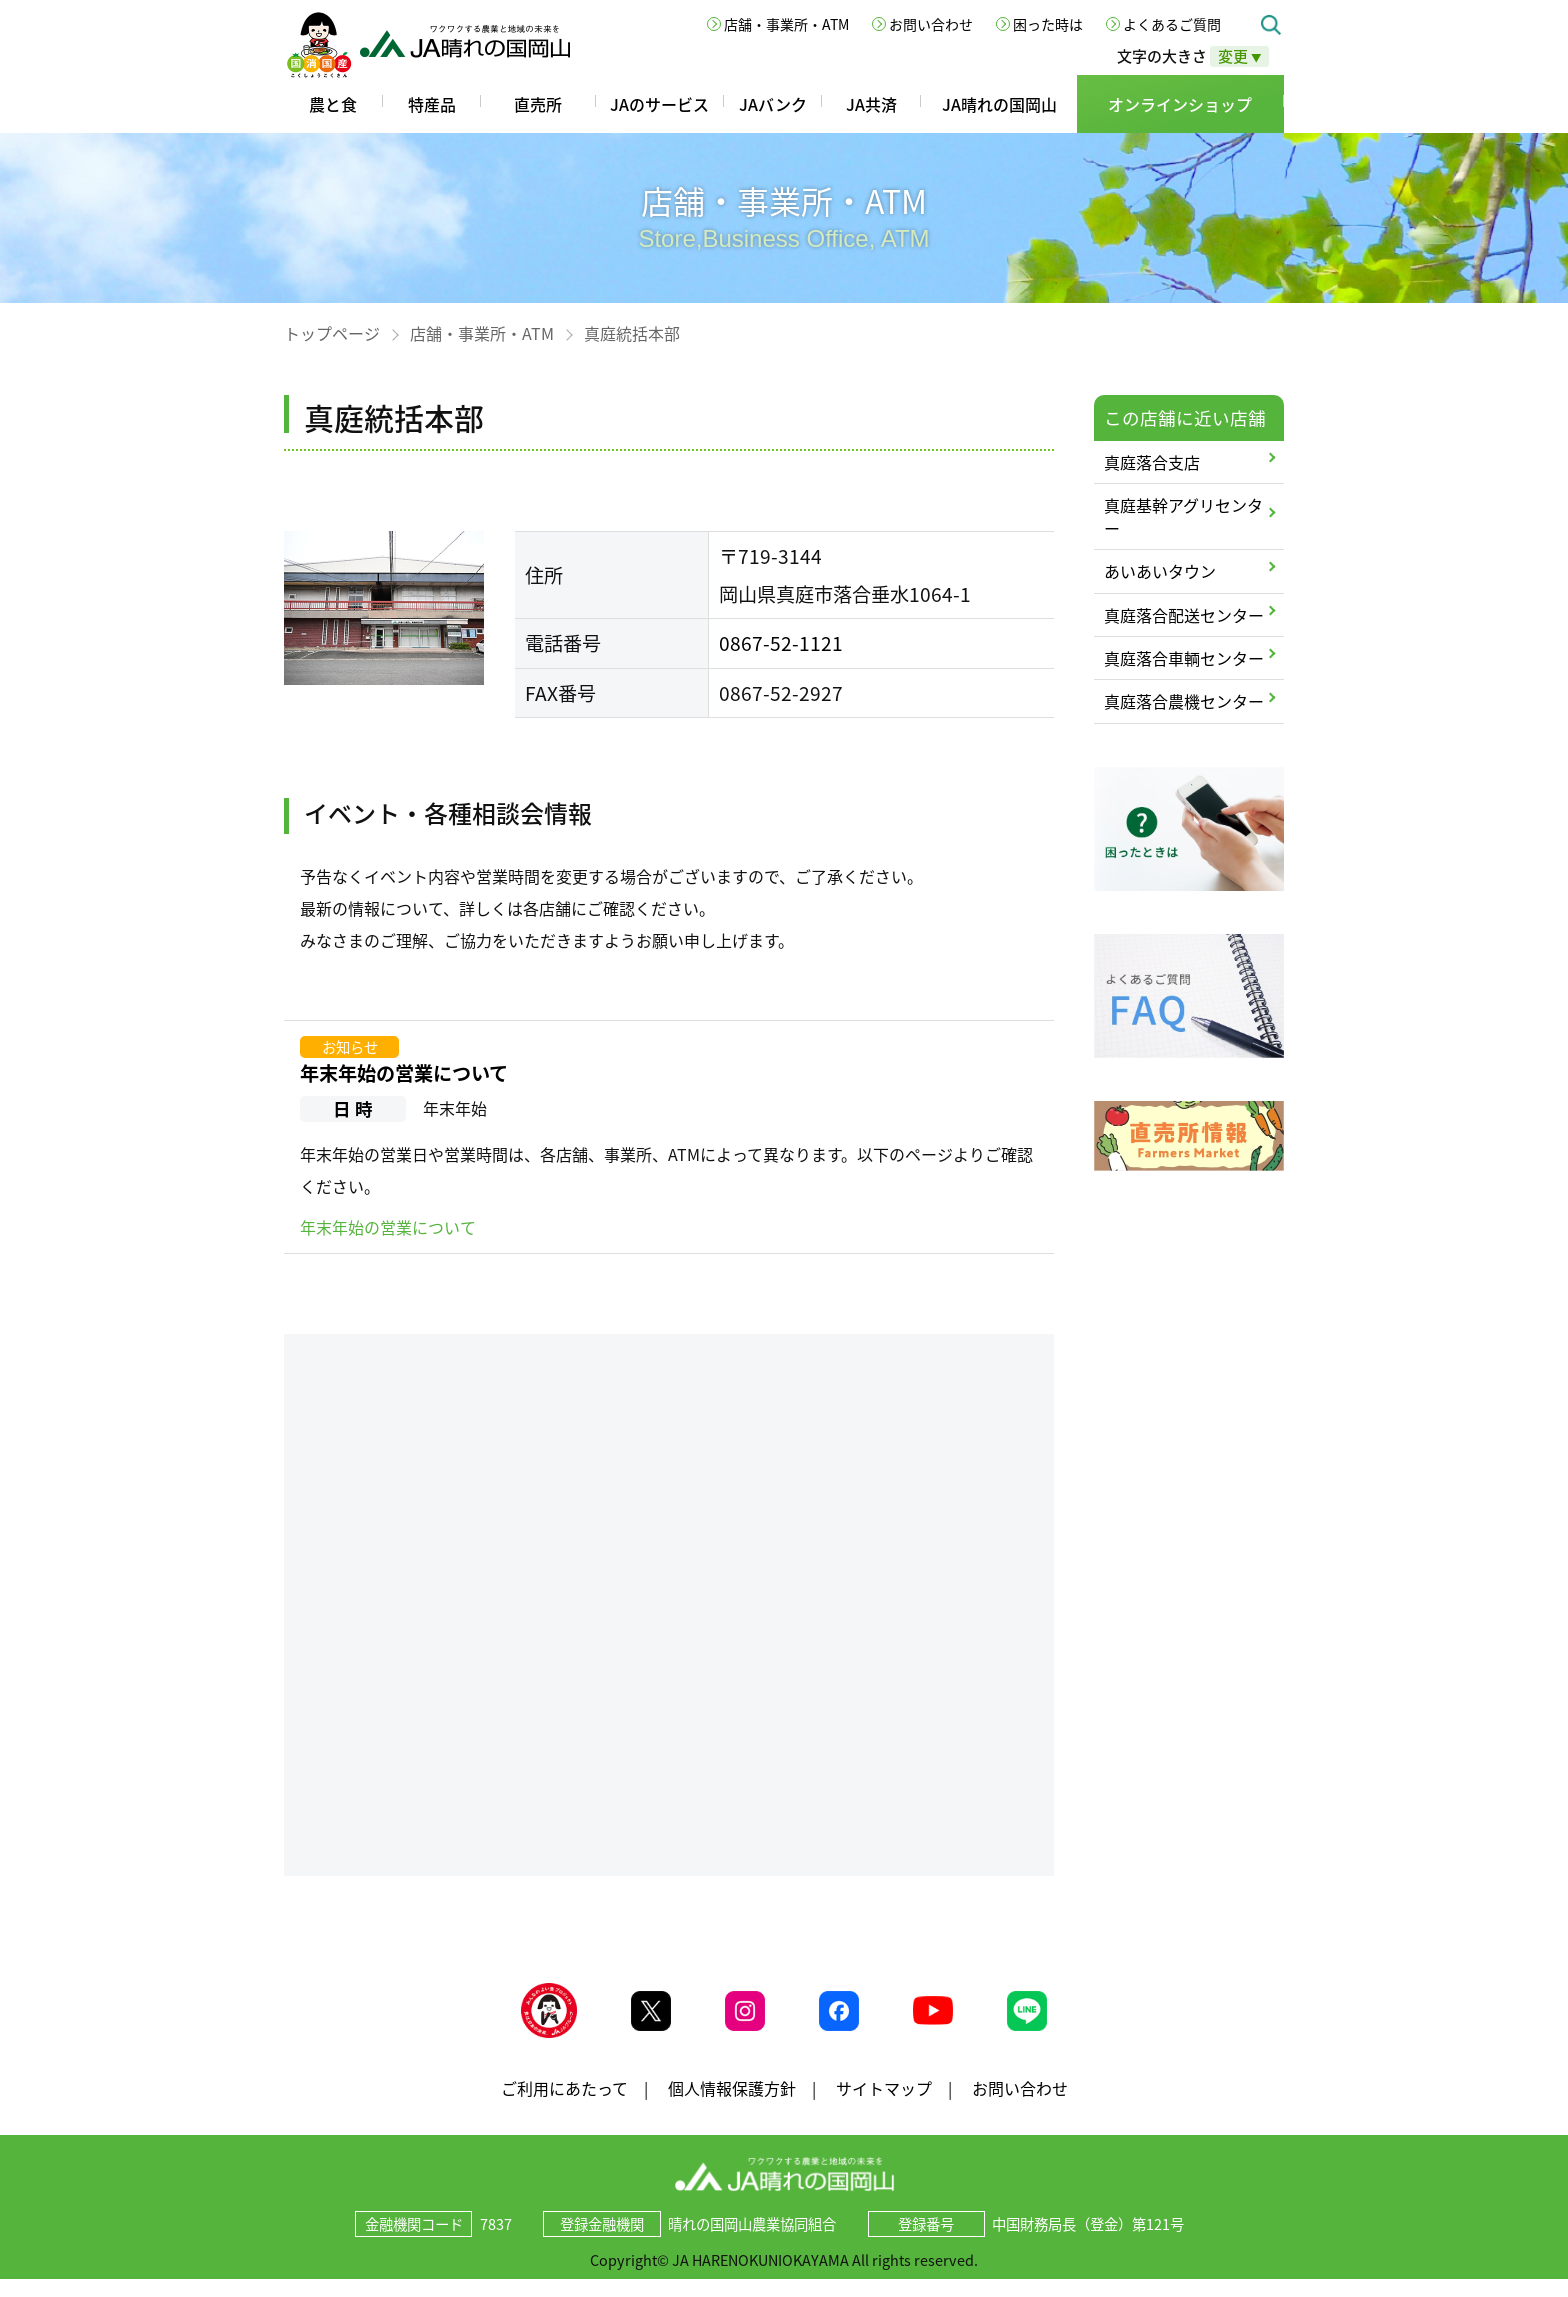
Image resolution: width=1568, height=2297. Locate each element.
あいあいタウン (1160, 571)
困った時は (1048, 24)
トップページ (332, 333)
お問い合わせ (931, 24)
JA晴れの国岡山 (999, 104)
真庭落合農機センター (1184, 701)
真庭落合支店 (1152, 462)
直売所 (538, 104)
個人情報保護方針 (732, 2105)
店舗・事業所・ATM (786, 24)
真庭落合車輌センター (1184, 658)
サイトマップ (884, 2105)
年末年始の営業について (404, 1073)
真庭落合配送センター (1184, 615)
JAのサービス (659, 104)
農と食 (333, 104)
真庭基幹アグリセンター (1183, 516)
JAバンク (773, 104)
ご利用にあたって (564, 2105)
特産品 (432, 104)
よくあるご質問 (1172, 24)
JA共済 (871, 104)
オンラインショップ (1180, 104)
